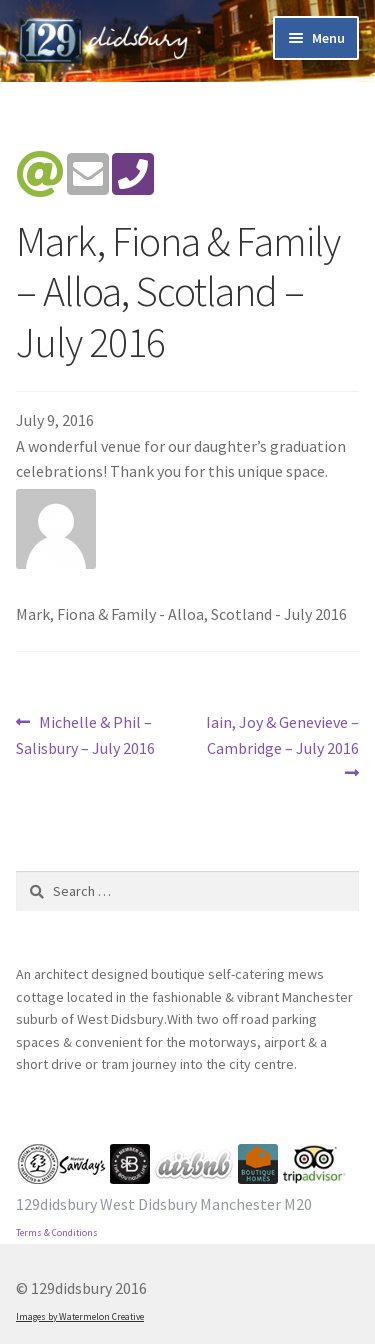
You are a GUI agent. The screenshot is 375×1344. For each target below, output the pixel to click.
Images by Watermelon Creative (80, 1317)
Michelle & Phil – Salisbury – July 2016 (85, 734)
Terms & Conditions (57, 1233)
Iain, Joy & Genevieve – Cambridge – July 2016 (282, 734)
